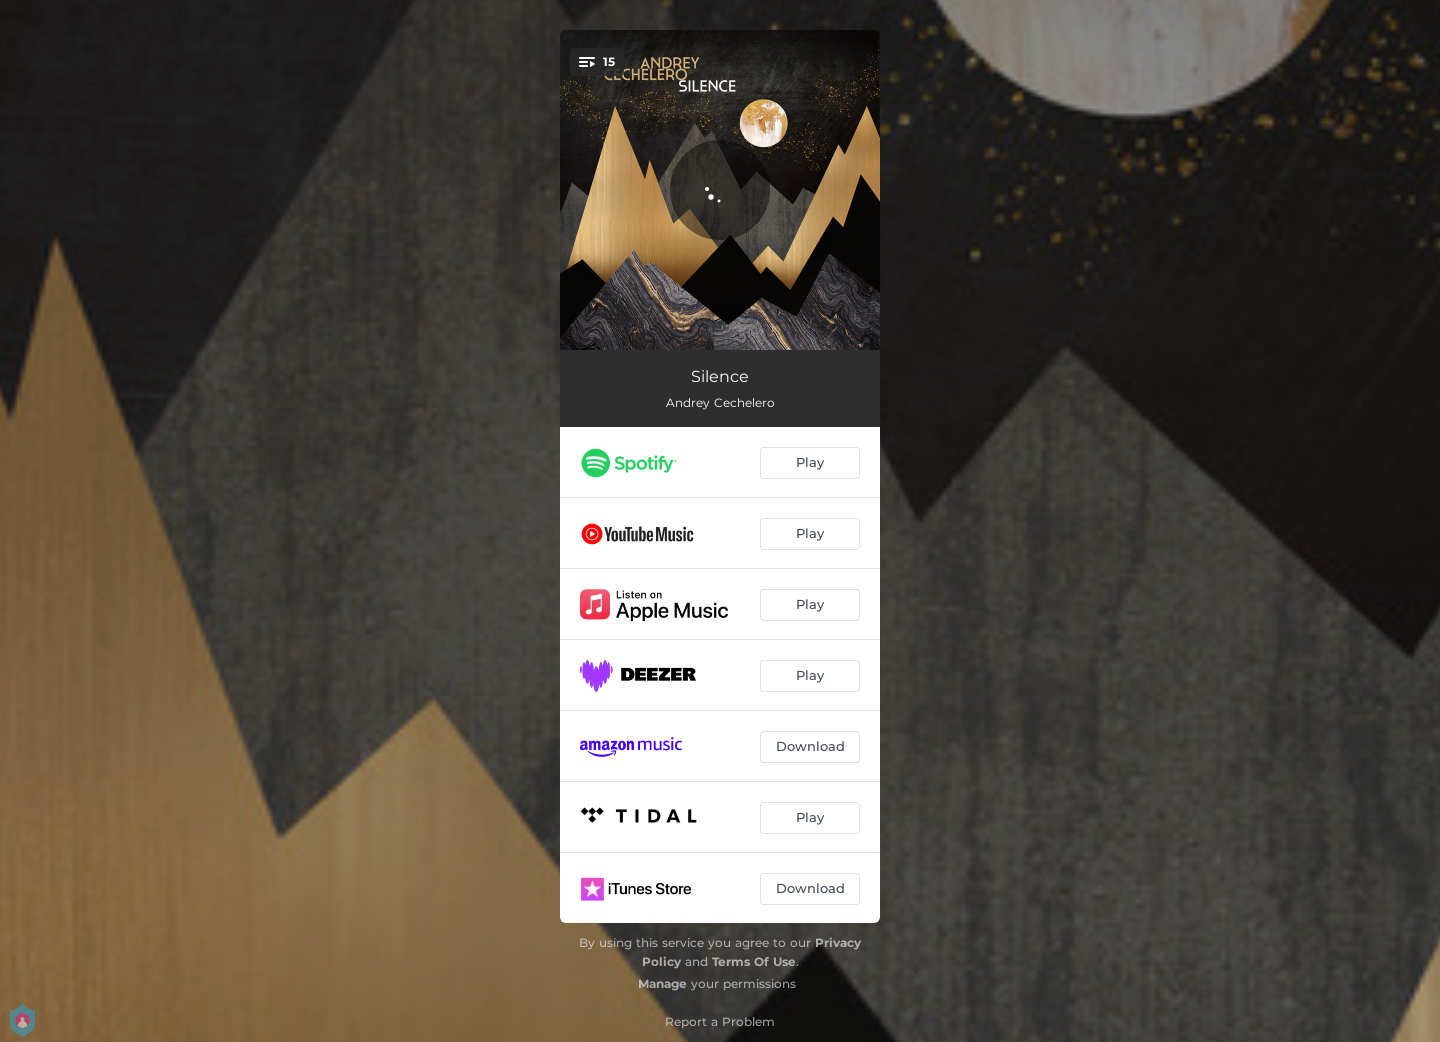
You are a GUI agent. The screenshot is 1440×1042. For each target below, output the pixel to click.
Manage (662, 983)
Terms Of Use (754, 961)
